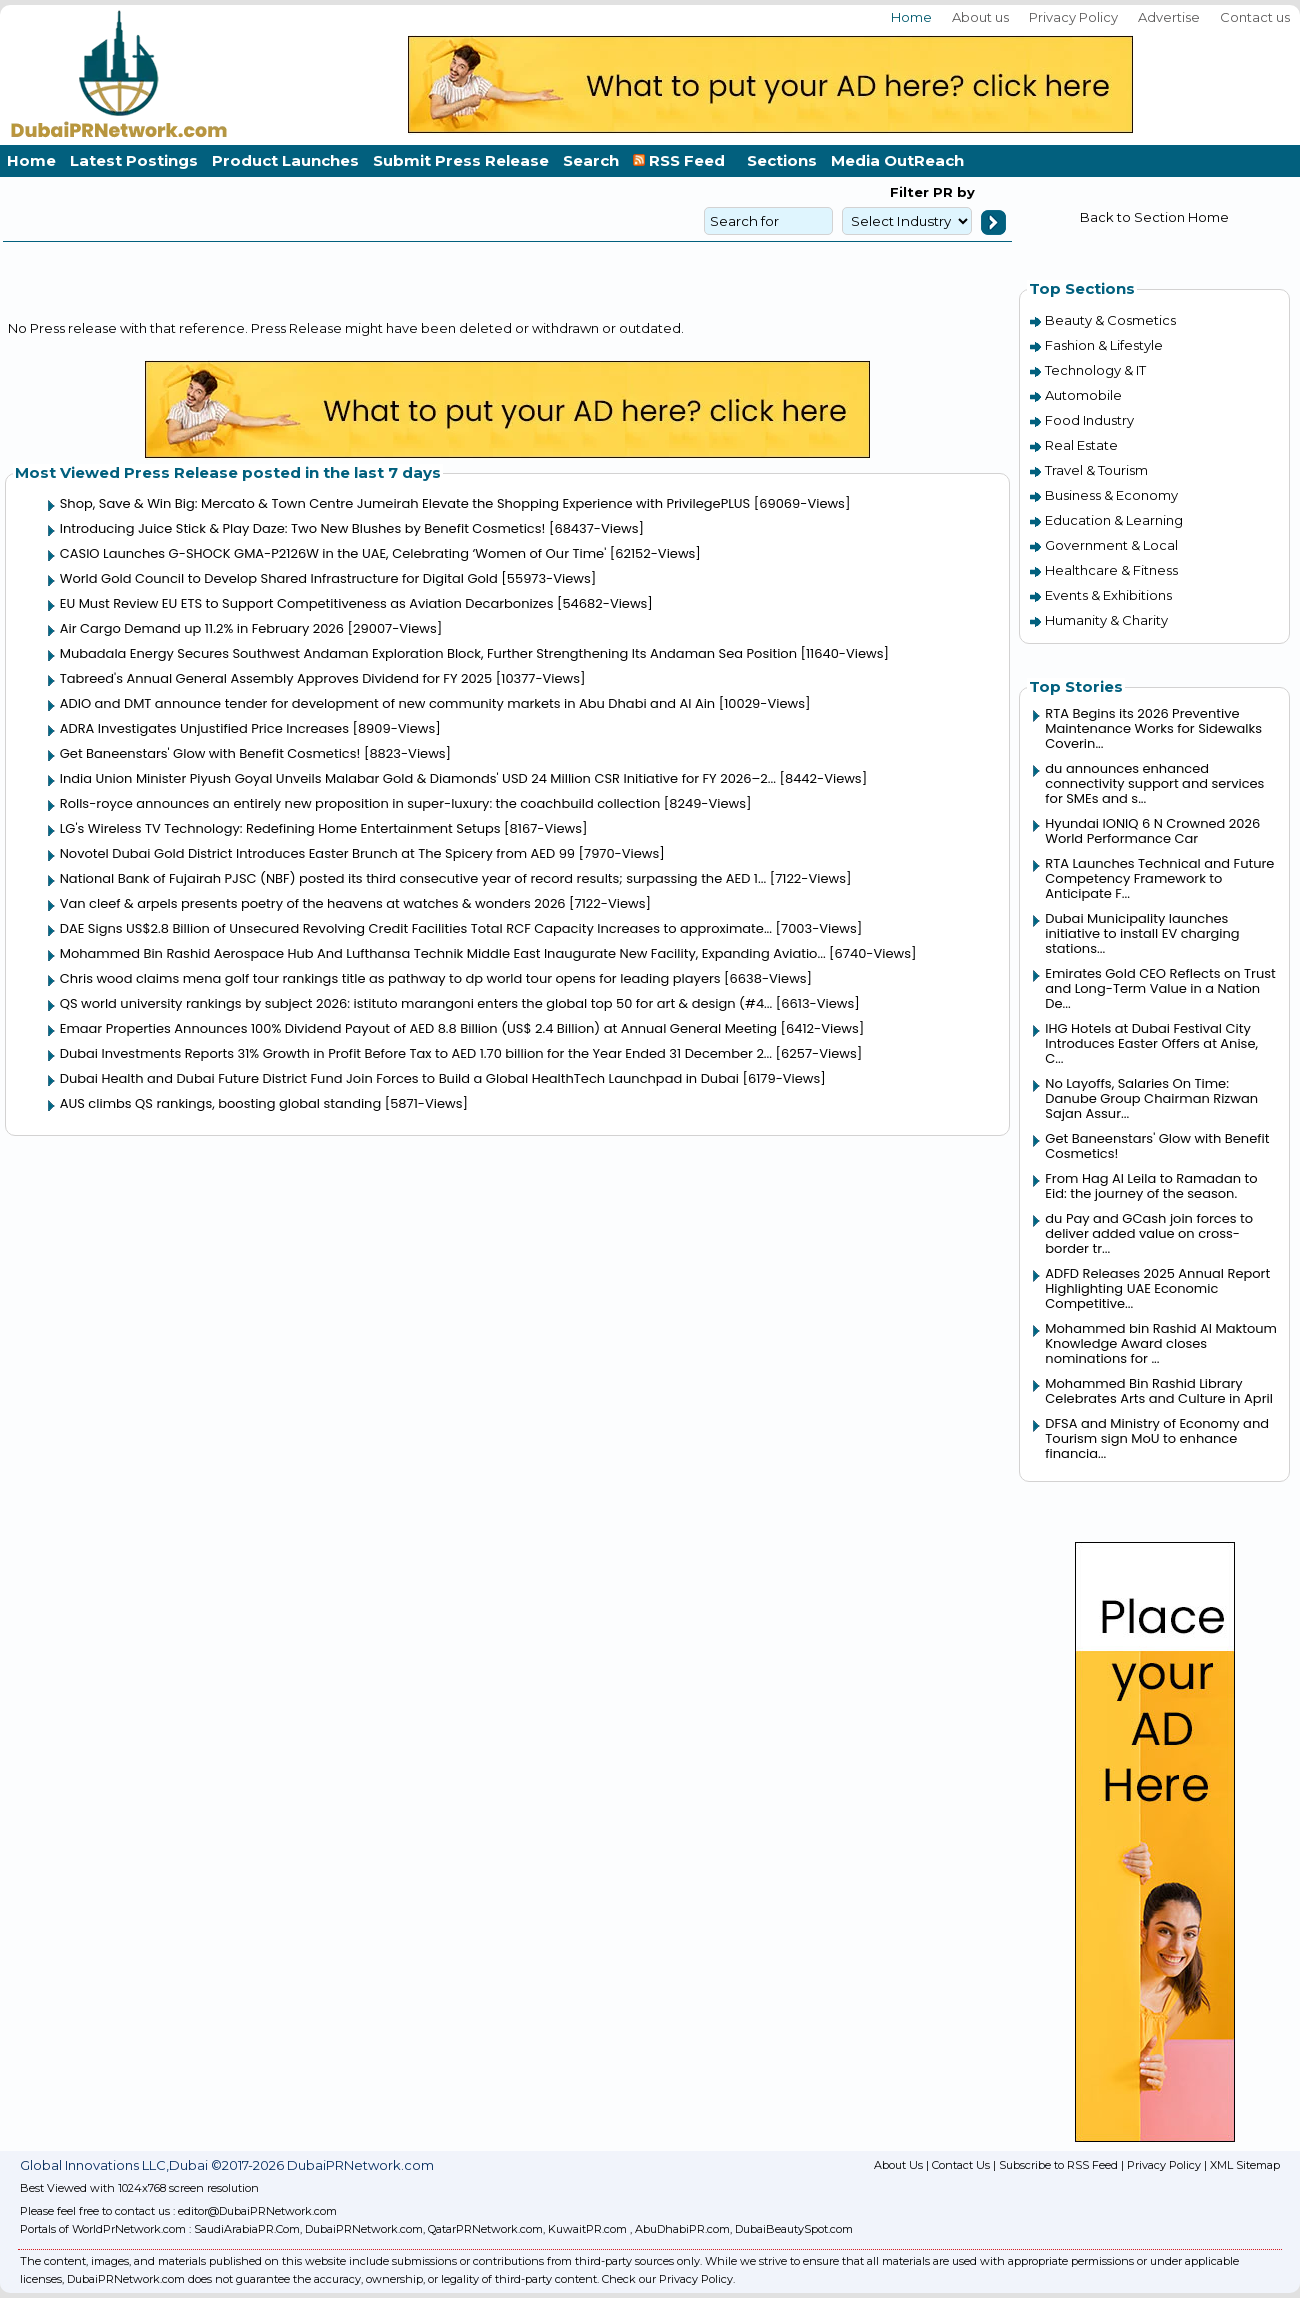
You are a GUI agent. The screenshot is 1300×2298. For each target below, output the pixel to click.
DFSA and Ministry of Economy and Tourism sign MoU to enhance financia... (1157, 1438)
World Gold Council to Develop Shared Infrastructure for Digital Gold (279, 578)
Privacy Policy (1073, 17)
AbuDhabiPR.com (682, 2229)
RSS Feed (683, 160)
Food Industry (1089, 420)
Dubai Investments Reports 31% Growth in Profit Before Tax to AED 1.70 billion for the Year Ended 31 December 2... (416, 1053)
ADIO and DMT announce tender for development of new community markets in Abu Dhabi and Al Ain (387, 703)
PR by (952, 192)
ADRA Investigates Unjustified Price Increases (204, 728)
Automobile (1083, 395)
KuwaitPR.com (587, 2229)
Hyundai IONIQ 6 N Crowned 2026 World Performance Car (1152, 831)
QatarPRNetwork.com (485, 2229)
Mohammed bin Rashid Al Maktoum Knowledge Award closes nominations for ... (1161, 1343)
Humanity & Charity (1106, 620)
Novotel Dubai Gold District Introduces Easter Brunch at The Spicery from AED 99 (317, 853)
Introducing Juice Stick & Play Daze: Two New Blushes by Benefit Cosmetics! (303, 528)
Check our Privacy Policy (667, 2279)
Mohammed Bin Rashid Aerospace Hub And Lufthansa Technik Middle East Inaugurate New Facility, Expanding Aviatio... (443, 953)
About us (980, 17)
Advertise (1169, 17)
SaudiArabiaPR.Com (247, 2229)
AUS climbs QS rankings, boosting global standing (221, 1103)
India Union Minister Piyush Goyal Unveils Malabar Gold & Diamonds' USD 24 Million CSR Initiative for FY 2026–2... (418, 778)
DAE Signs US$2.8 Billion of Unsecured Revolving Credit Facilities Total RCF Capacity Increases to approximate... (416, 928)
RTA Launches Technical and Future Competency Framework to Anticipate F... (1159, 878)
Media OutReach (897, 160)
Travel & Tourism (1096, 470)
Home (911, 17)
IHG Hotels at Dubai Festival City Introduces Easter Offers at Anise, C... (1151, 1043)
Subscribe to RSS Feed (1058, 2165)
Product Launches (285, 160)
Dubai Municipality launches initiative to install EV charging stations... (1142, 933)
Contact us (1255, 17)
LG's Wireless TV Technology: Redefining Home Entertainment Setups (280, 828)
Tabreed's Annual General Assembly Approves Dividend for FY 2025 (276, 678)
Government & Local (1111, 545)
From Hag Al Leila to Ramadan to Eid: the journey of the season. (1151, 1186)
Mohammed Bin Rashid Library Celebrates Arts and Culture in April (1159, 1391)
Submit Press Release (461, 160)
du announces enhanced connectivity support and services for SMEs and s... (1154, 783)
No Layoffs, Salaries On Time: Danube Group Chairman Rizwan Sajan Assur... (1151, 1098)
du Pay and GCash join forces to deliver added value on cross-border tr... (1149, 1233)
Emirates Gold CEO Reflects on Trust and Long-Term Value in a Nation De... (1160, 988)
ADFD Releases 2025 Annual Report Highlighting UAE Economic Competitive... (1157, 1288)
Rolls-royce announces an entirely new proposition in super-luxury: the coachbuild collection (360, 803)
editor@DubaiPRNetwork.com (257, 2211)
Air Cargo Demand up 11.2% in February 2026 (202, 628)
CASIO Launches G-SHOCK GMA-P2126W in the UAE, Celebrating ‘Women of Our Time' (333, 553)
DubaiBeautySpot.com (794, 2229)
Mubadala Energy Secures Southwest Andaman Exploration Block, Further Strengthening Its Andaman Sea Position (428, 653)
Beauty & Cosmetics (1110, 320)
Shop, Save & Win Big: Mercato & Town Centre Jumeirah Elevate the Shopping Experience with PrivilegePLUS (405, 503)
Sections (782, 160)
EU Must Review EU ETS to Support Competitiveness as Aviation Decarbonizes (307, 603)
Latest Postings (134, 160)
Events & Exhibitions (1108, 595)
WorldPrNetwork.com (129, 2229)
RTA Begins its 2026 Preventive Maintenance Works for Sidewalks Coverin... (1153, 728)
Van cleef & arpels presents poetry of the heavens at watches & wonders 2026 (313, 903)
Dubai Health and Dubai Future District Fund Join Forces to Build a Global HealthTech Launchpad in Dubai (399, 1078)
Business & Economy (1111, 495)
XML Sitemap (1245, 2165)
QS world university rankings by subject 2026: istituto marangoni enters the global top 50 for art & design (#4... (416, 1003)
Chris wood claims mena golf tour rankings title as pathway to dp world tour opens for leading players (390, 978)
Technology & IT (1095, 370)
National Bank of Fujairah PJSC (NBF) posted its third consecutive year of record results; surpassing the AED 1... (413, 878)
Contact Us (961, 2165)
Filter (909, 192)
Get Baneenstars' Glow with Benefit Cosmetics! (210, 753)
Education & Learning (1114, 520)
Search (591, 160)
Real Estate (1081, 445)
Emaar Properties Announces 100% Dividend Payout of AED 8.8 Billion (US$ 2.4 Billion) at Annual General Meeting (418, 1028)
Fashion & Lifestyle (1104, 345)
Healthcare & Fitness (1111, 570)
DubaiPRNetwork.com (364, 2229)
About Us (898, 2165)
